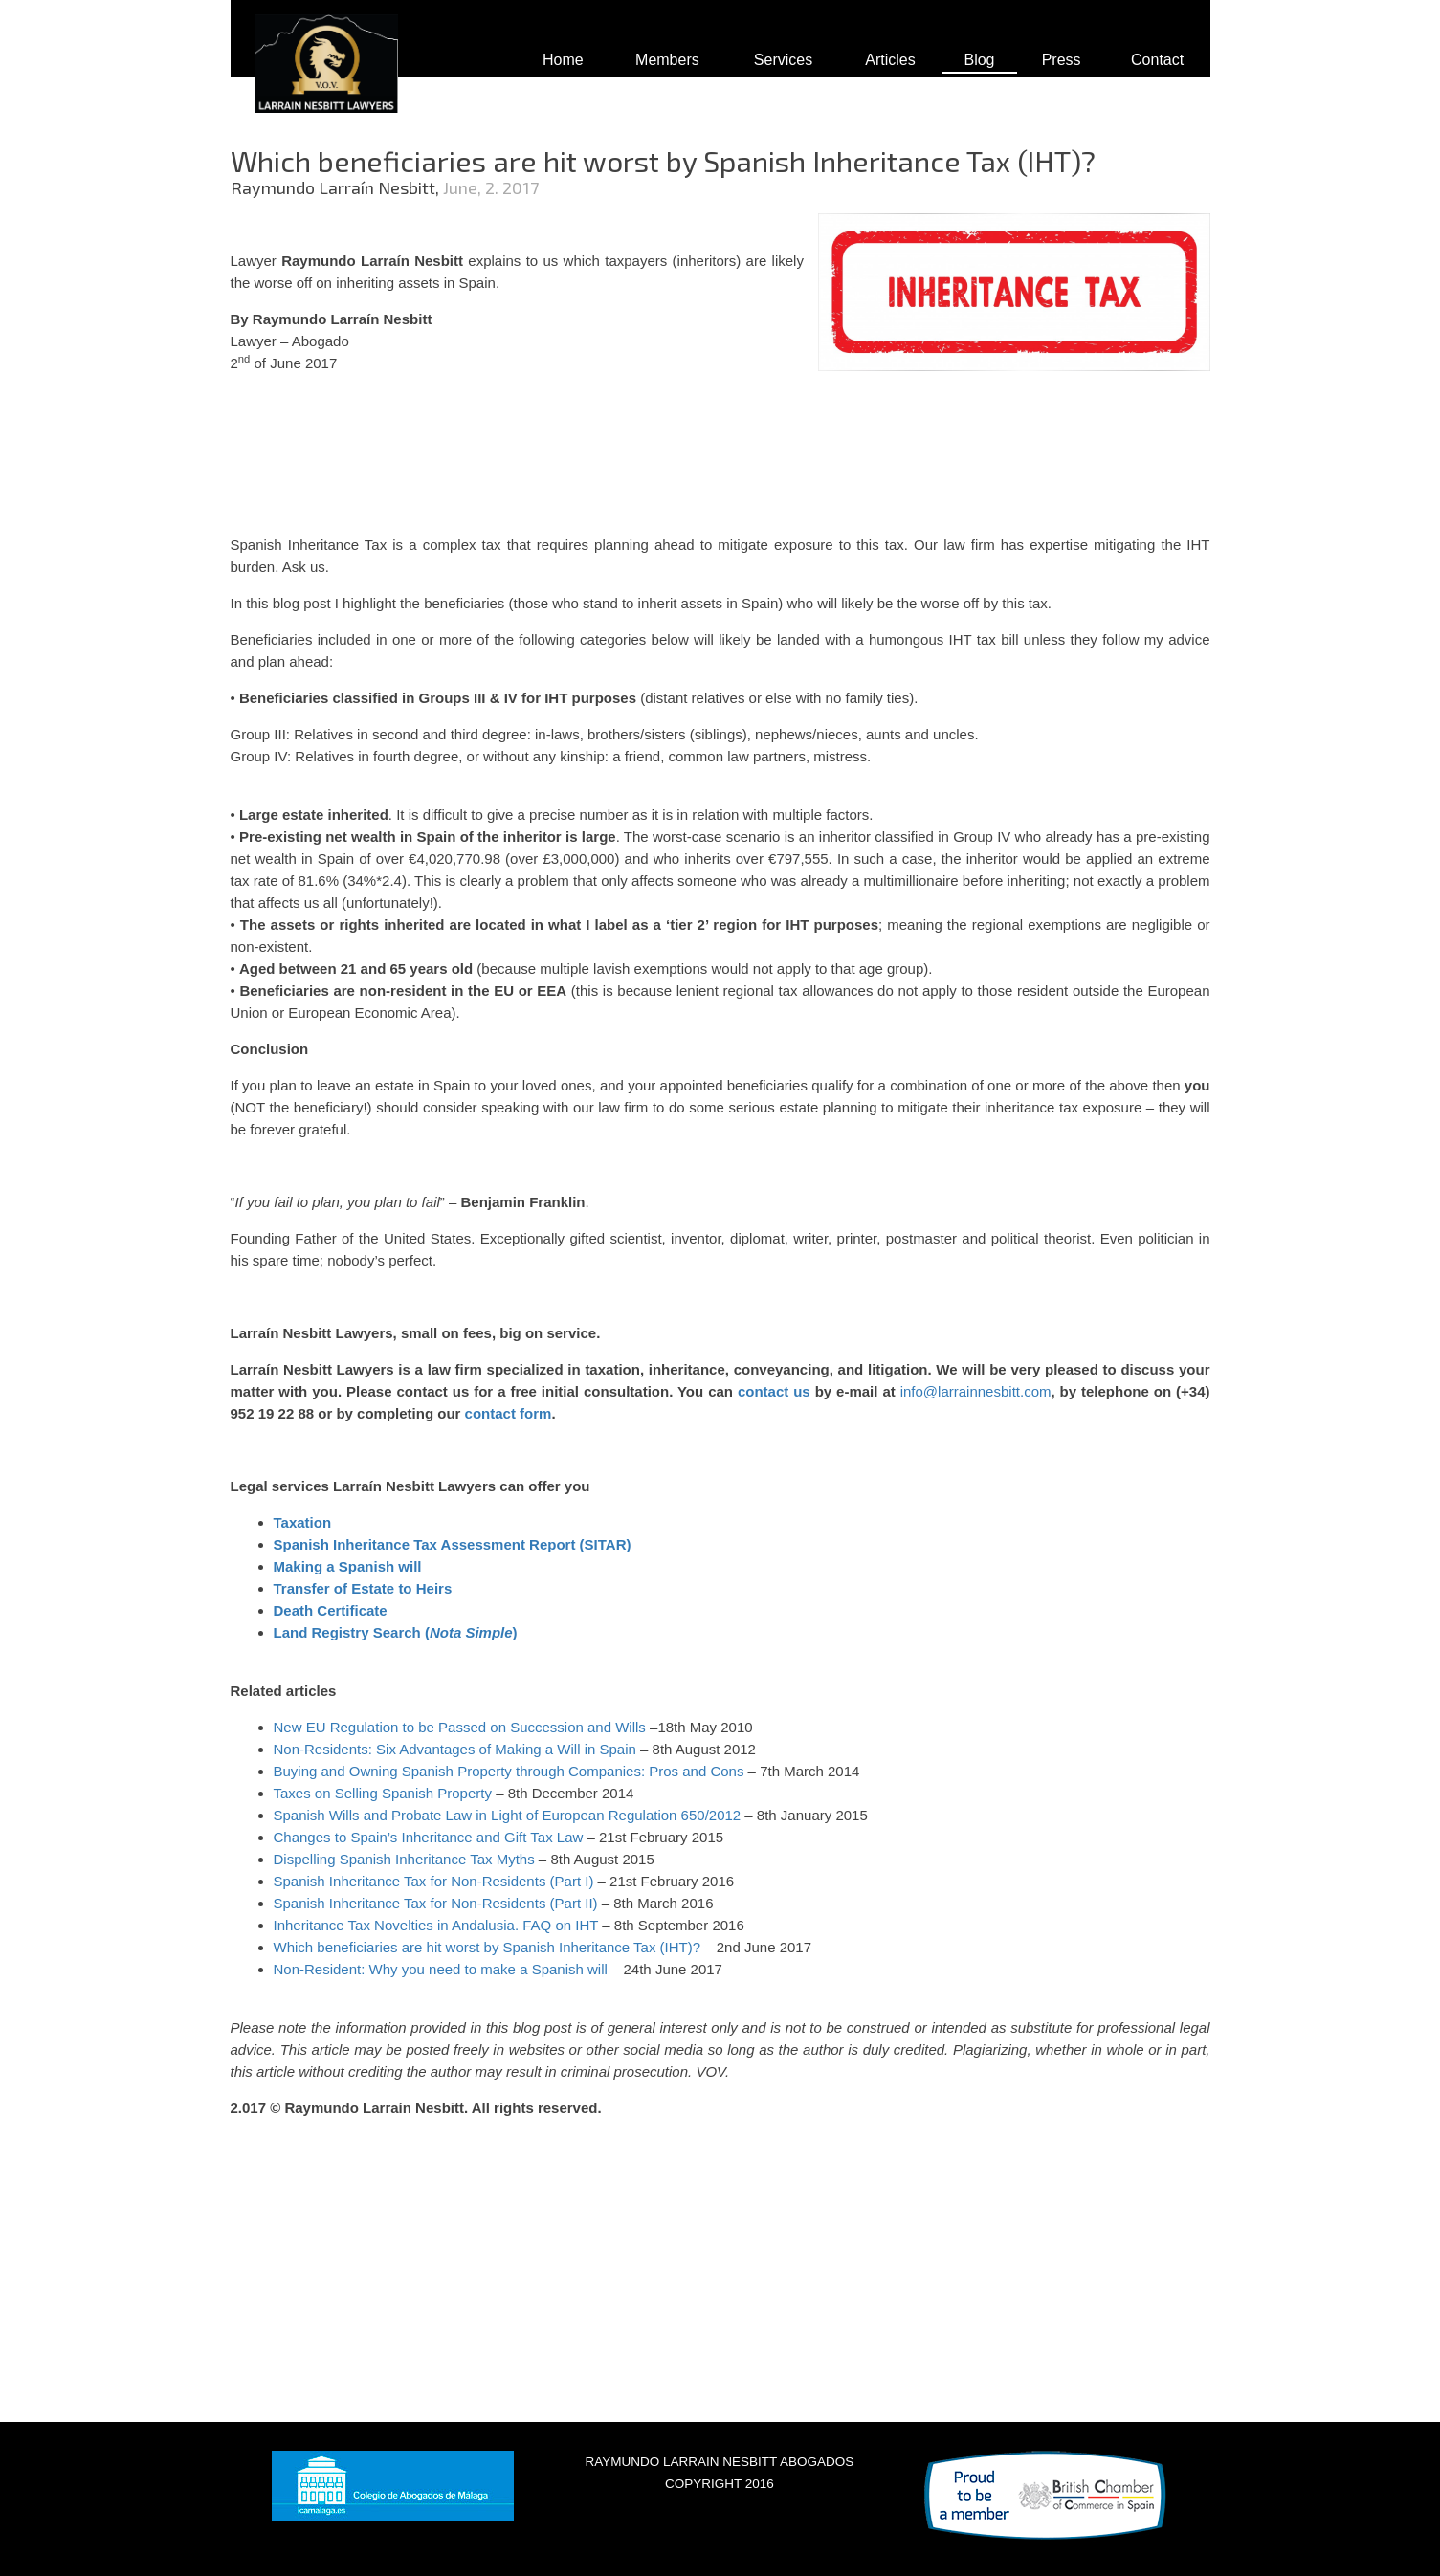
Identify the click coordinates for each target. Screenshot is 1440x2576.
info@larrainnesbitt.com (976, 1391)
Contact (1157, 60)
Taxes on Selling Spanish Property (383, 1793)
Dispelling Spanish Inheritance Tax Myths (404, 1859)
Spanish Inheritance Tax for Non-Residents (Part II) (436, 1903)
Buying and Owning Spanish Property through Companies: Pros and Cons (509, 1771)
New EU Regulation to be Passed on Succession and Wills (460, 1727)
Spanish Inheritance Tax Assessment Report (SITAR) (452, 1544)
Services (783, 60)
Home (563, 60)
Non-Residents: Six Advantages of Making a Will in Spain (455, 1749)
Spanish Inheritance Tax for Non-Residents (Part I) (434, 1881)
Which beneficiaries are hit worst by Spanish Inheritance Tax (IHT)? (487, 1947)
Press (1061, 60)
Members (667, 60)
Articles (890, 60)
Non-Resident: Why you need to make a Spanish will (441, 1969)
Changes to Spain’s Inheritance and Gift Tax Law (429, 1837)
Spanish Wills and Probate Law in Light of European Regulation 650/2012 (508, 1815)
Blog (979, 60)
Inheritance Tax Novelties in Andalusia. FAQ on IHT (436, 1925)
